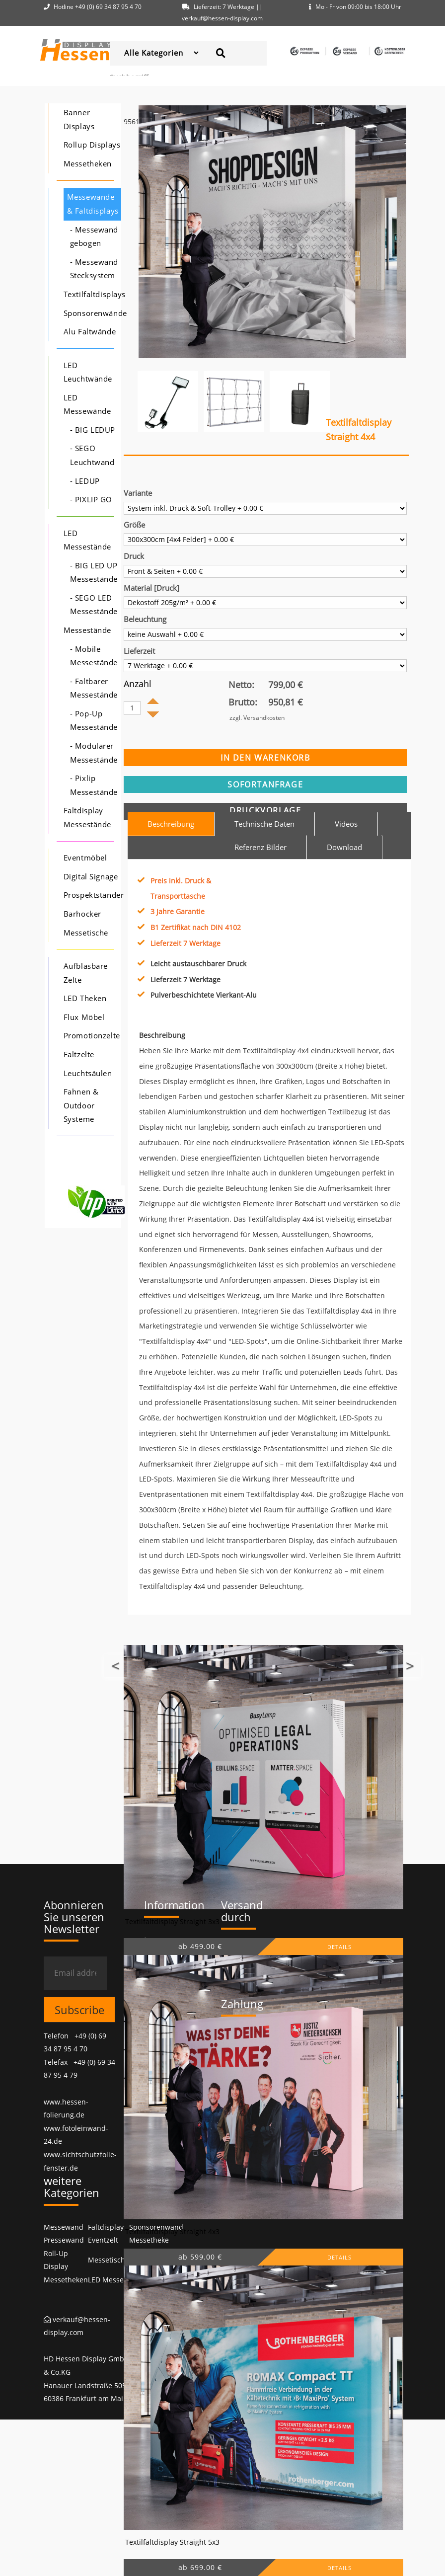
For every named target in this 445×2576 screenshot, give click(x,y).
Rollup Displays (92, 145)
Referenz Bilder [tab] (260, 847)
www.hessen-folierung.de (66, 2108)
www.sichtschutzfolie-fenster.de (80, 2161)
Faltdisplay (106, 2227)
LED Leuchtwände (88, 372)
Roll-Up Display (56, 2260)
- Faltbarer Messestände (94, 688)
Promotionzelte (92, 1035)
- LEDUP (85, 481)
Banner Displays (79, 119)
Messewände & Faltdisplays (93, 204)
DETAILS (339, 1947)
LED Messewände (87, 404)
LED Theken (85, 998)
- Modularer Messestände (94, 753)
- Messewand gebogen (94, 236)
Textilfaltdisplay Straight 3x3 (172, 1921)
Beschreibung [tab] (171, 824)
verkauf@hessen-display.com (77, 2326)
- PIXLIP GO (91, 499)
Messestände (87, 630)
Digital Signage (91, 876)
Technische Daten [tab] (264, 824)
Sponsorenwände (95, 313)
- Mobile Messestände (94, 656)
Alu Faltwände (90, 331)
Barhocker (82, 914)
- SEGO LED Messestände (94, 605)
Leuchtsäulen (88, 1073)
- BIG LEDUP (92, 430)
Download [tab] (344, 847)
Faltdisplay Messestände (87, 817)
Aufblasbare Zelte (86, 973)
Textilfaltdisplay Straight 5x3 (172, 2542)
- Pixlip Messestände (94, 785)
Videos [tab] (346, 824)
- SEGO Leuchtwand (92, 455)
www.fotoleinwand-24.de (76, 2134)
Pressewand (64, 2240)
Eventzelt (103, 2240)
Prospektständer (94, 895)
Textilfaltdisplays (95, 294)
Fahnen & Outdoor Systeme (81, 1105)
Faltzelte (79, 1054)
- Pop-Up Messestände (94, 720)
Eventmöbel (85, 857)
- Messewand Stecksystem (94, 269)
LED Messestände (87, 540)
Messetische (86, 932)
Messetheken (88, 163)
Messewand (63, 2227)
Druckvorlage (265, 810)
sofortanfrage (265, 784)
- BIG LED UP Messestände (94, 572)
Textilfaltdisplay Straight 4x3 (172, 2231)
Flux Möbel (84, 1017)
